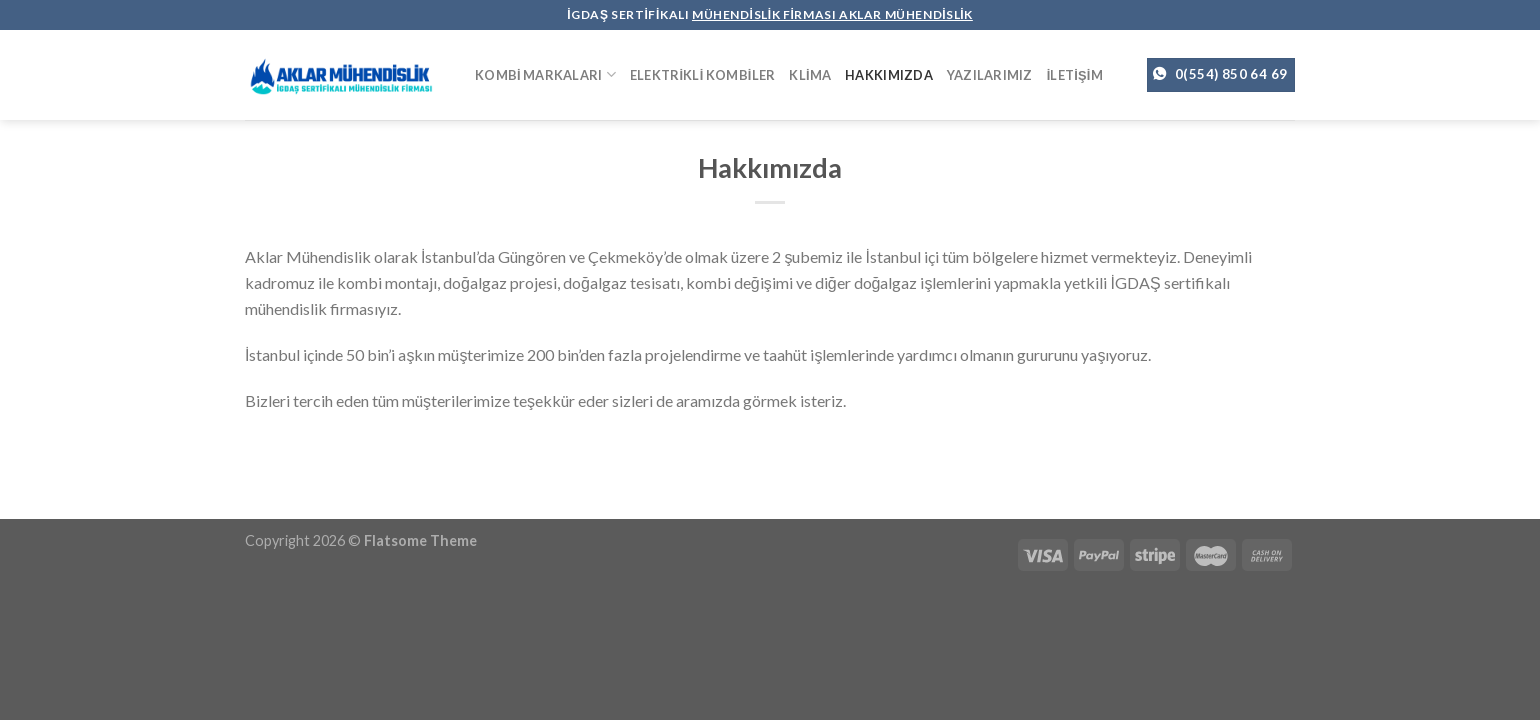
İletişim (1075, 75)
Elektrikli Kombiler (703, 75)
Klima (810, 75)
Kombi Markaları (545, 74)
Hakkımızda (889, 75)
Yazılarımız (990, 75)
